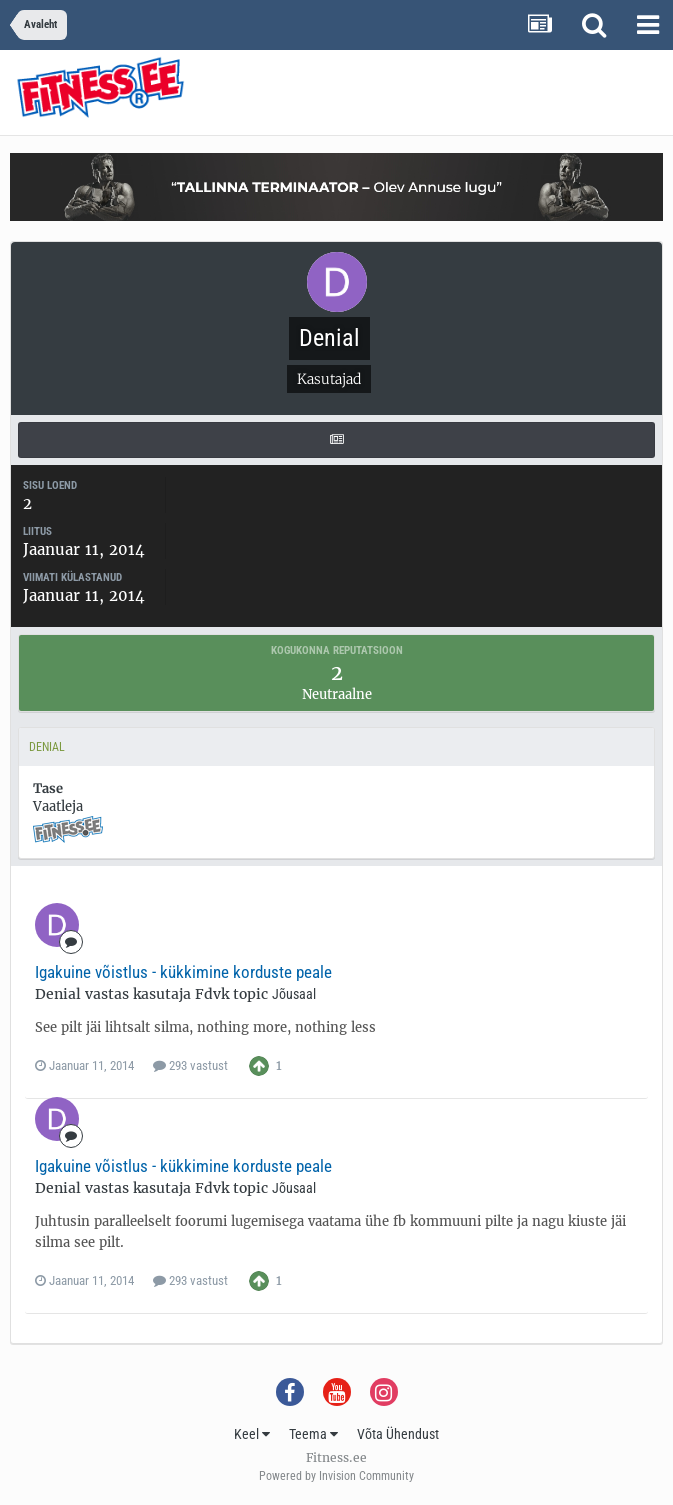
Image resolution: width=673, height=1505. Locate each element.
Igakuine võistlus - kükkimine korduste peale (183, 972)
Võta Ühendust (398, 1434)
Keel (252, 1434)
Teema (313, 1434)
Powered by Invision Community (336, 1476)
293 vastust (190, 1065)
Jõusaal (294, 994)
